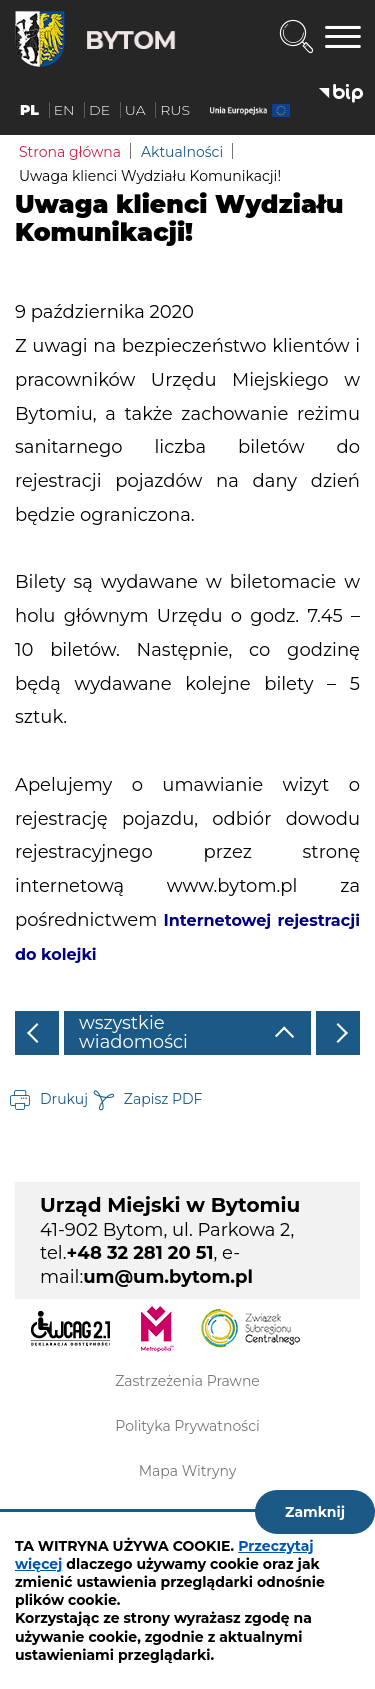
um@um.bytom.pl (168, 1277)
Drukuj (64, 1099)
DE (99, 110)
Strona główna (70, 152)
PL (29, 110)
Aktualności (182, 152)
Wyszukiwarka (296, 37)
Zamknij (315, 1512)
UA (135, 110)
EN (64, 110)
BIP (341, 94)
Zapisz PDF (163, 1099)
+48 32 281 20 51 (140, 1253)
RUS (175, 110)
